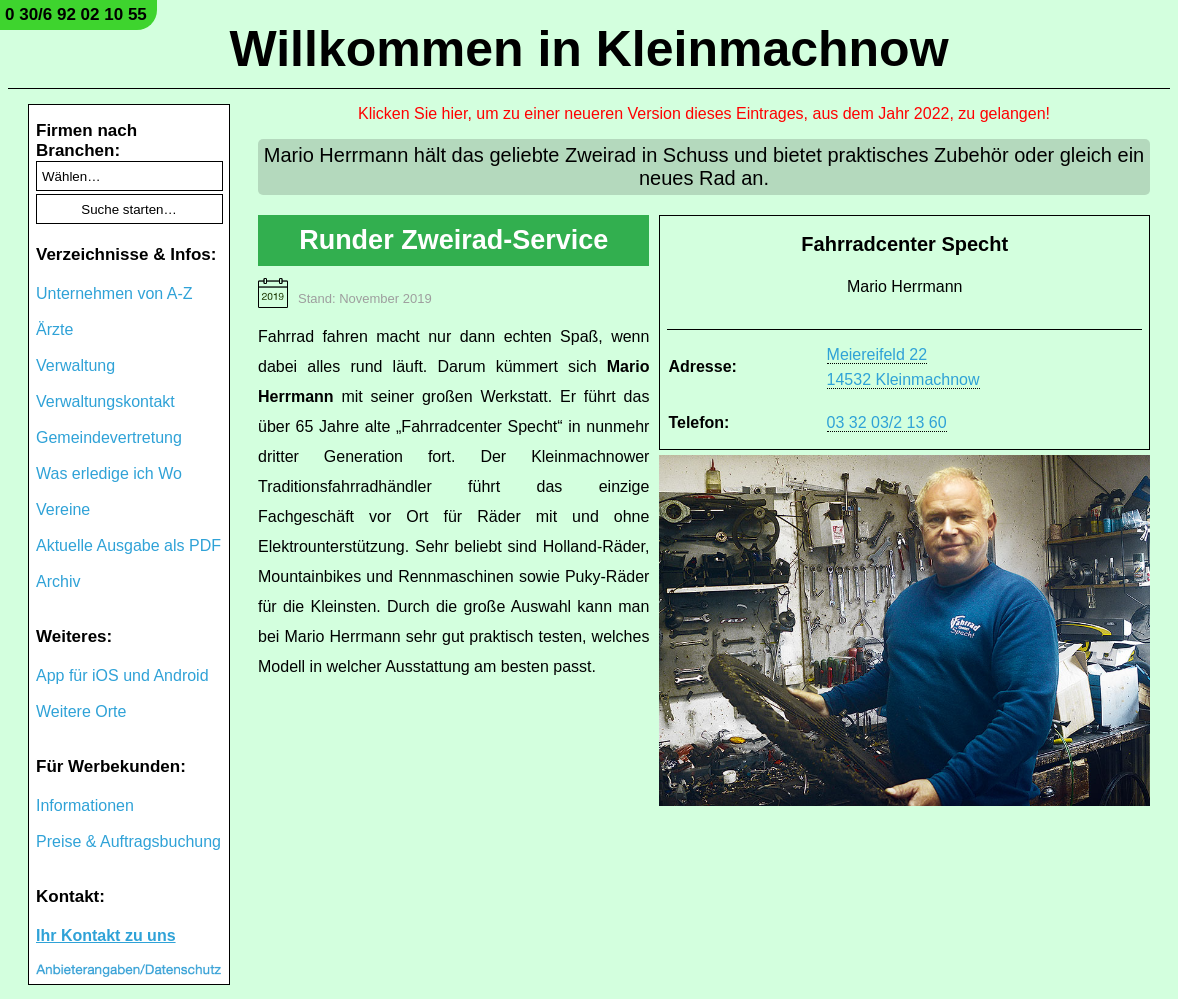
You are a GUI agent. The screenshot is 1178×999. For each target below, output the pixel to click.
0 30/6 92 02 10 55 (76, 14)
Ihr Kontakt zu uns (106, 935)
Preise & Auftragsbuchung (128, 841)
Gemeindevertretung (109, 437)
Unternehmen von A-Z (114, 293)
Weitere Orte (81, 711)
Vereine (63, 509)
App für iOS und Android (122, 675)
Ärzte (54, 329)
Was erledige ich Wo (109, 473)
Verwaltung (75, 365)
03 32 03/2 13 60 (887, 422)
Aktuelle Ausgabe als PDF (128, 545)
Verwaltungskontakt (105, 401)
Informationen (85, 805)
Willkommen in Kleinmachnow (588, 49)
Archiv (58, 581)
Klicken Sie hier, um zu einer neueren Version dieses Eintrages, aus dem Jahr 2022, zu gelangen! (704, 113)
